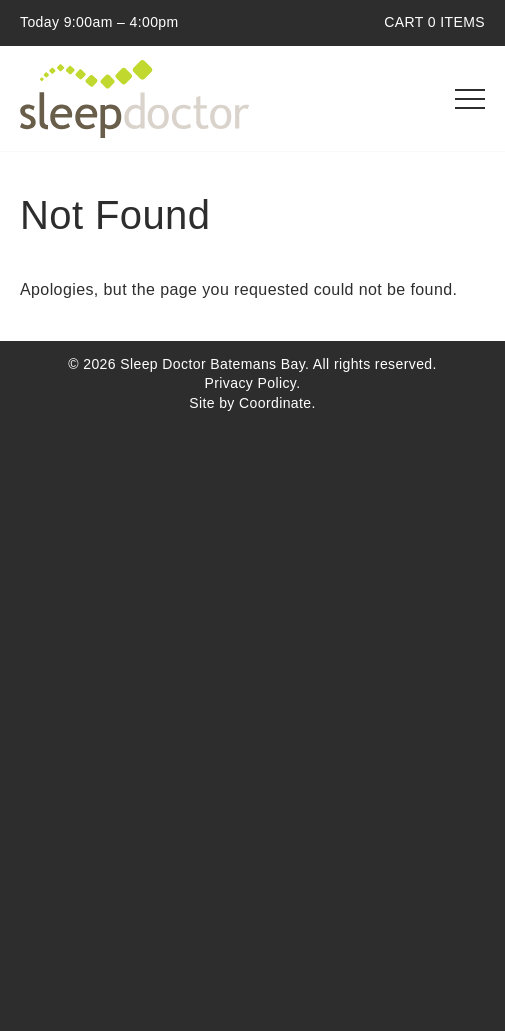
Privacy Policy (251, 383)
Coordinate (275, 403)
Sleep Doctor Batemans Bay (135, 99)
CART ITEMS (434, 22)
